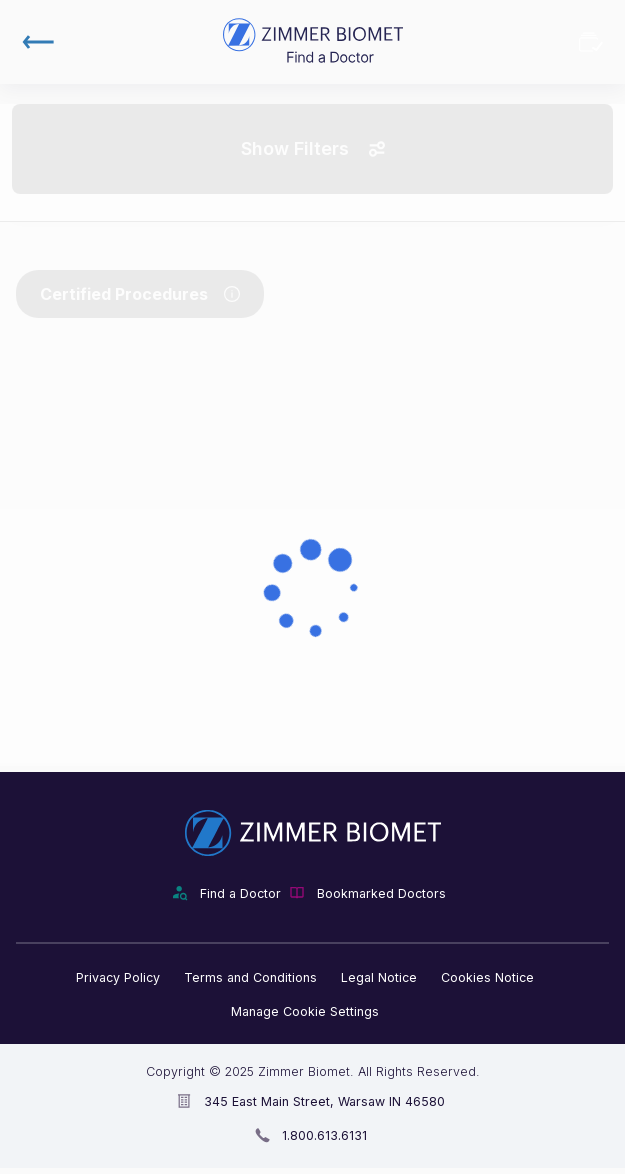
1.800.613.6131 (324, 1135)
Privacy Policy (118, 977)
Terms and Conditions (250, 977)
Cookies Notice (487, 977)
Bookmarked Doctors (591, 42)
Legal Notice (379, 977)
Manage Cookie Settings (305, 1011)
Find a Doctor (240, 893)
